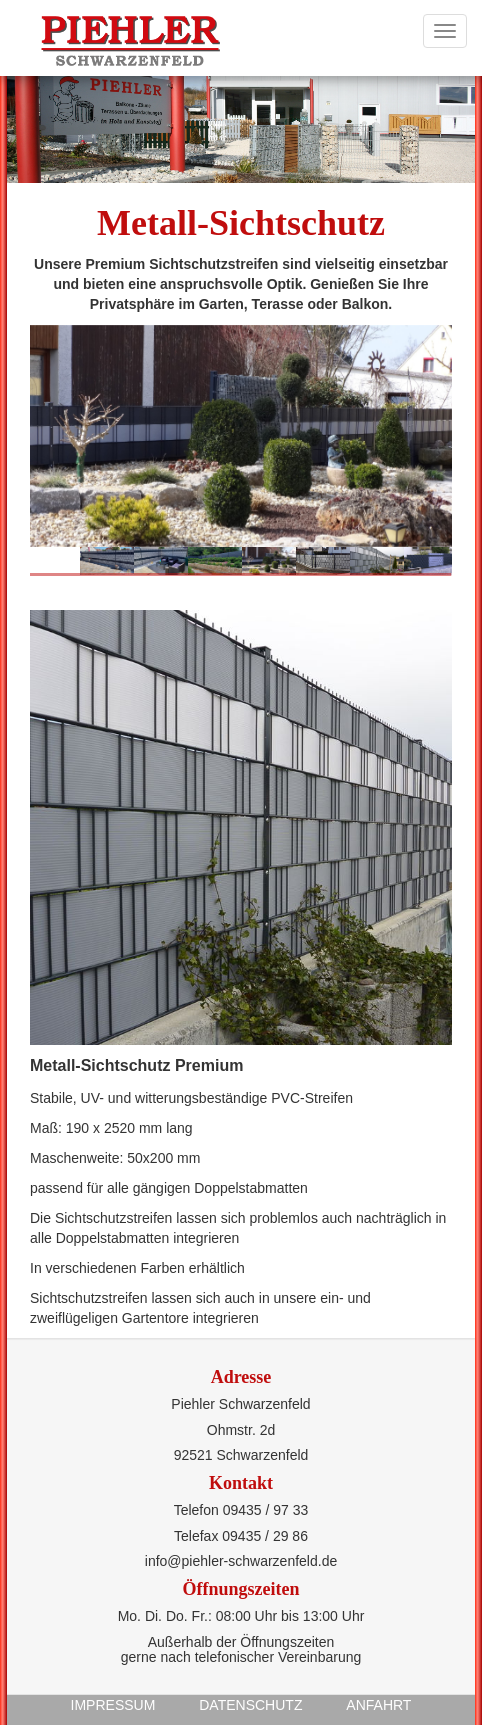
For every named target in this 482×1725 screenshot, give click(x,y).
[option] (241, 436)
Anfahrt (378, 1705)
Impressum (113, 1705)
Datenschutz (250, 1705)
